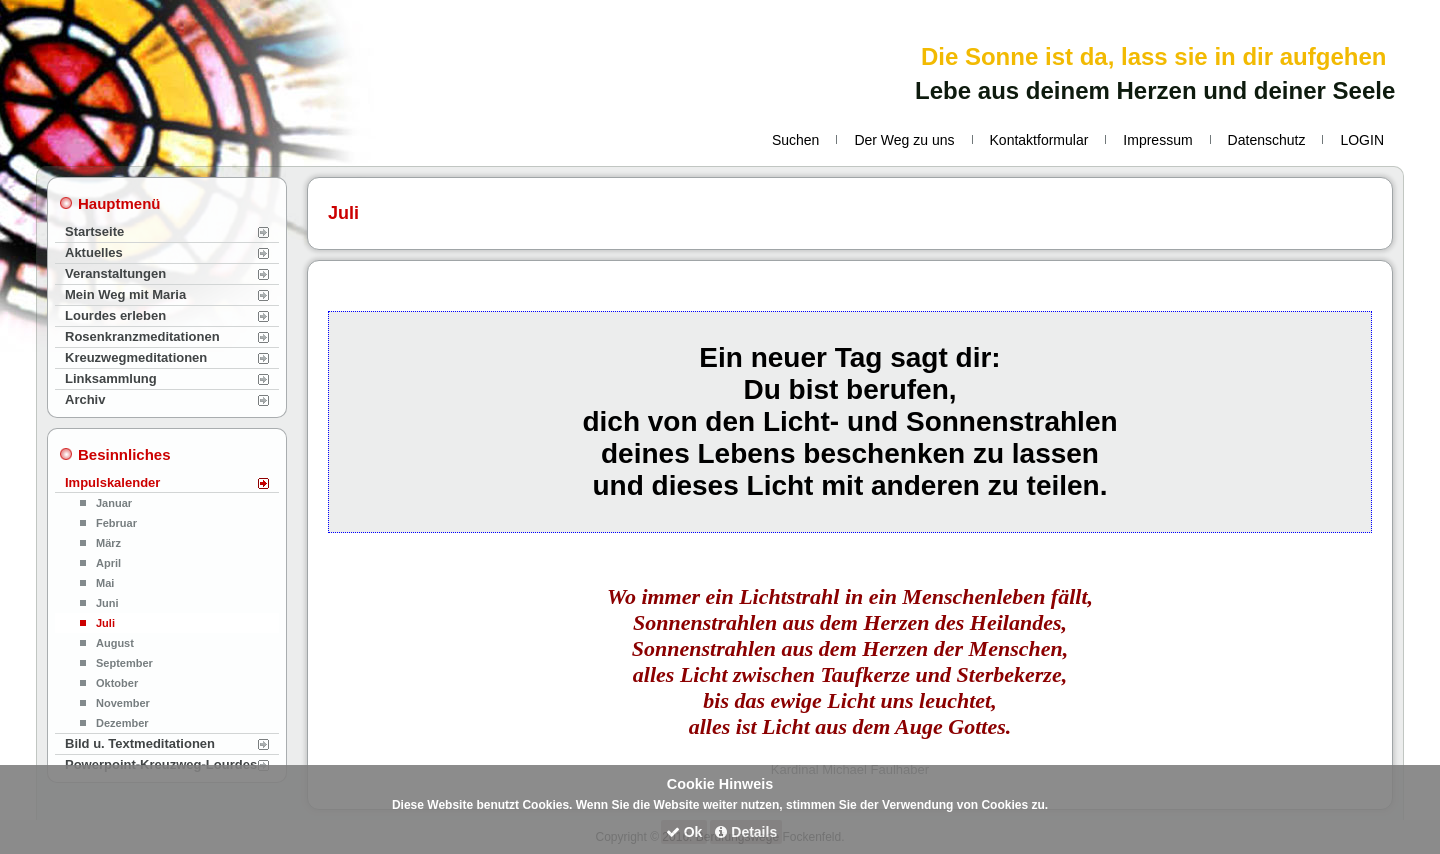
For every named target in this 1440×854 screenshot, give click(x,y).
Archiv (85, 399)
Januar (114, 503)
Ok (684, 832)
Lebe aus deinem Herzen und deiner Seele (1155, 90)
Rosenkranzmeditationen (142, 336)
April (108, 563)
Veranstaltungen (115, 273)
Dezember (122, 723)
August (115, 643)
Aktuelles (94, 252)
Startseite (94, 231)
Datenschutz (1267, 140)
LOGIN (1362, 140)
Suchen (795, 140)
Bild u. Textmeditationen (140, 743)
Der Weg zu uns (904, 140)
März (108, 543)
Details (746, 832)
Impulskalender (112, 482)
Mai (105, 583)
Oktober (117, 683)
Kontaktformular (1039, 140)
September (124, 663)
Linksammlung (111, 378)
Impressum (1157, 140)
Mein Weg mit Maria (125, 294)
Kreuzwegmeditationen (136, 357)
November (123, 703)
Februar (116, 523)
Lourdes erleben (115, 315)
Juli (105, 623)
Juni (107, 603)
